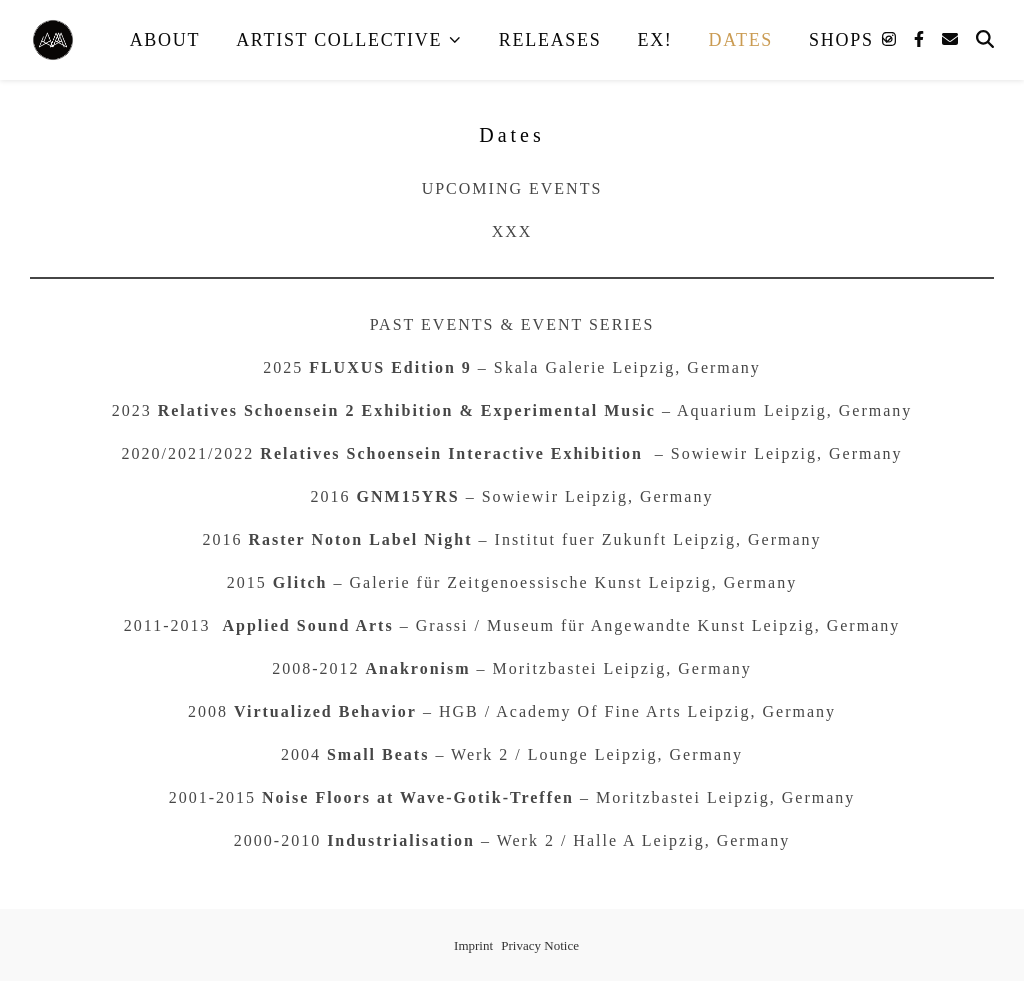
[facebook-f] (921, 39)
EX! (654, 40)
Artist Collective (339, 40)
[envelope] (950, 39)
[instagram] (891, 39)
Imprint (473, 945)
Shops (841, 40)
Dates (741, 40)
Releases (550, 40)
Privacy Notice (540, 945)
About (165, 40)
